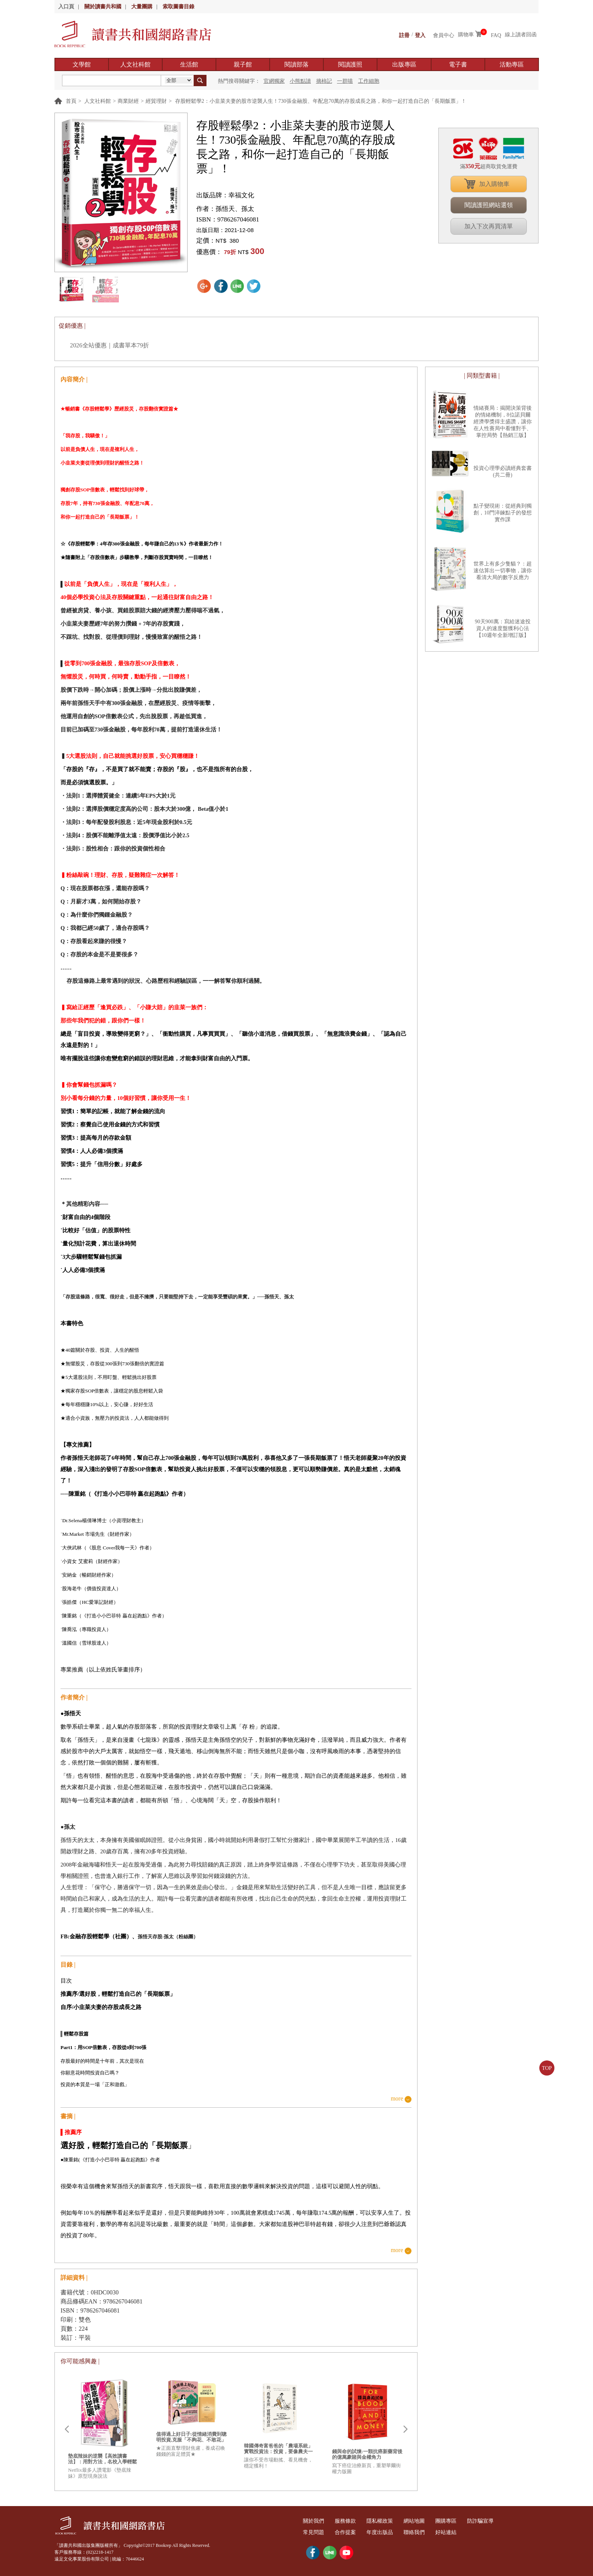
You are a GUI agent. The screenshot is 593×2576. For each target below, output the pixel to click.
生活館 (189, 64)
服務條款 (351, 2521)
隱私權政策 (389, 2521)
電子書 (458, 64)
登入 (420, 34)
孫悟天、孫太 (235, 208)
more (397, 2099)
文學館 (82, 64)
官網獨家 (274, 81)
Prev (67, 2429)
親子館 (243, 64)
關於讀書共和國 (102, 6)
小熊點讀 (300, 81)
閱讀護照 (350, 64)
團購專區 (462, 2521)
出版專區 (404, 64)
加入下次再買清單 (488, 226)
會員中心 (443, 34)
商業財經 (128, 101)
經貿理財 (156, 101)
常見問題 (315, 2532)
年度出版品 (389, 2532)
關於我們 (315, 2521)
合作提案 (351, 2532)
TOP (547, 2068)
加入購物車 (494, 184)
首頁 (71, 101)
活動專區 (512, 64)
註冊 (404, 34)
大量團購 (141, 6)
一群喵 (345, 81)
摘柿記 (324, 81)
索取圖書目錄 (178, 6)
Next (405, 2429)
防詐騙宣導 (500, 2521)
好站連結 (462, 2532)
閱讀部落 (296, 64)
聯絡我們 (427, 2532)
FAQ (496, 34)
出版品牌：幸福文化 (225, 195)
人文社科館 (135, 64)
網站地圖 (427, 2521)
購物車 (466, 34)
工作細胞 (368, 81)
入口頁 (66, 6)
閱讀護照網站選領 (488, 205)
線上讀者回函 (521, 34)
